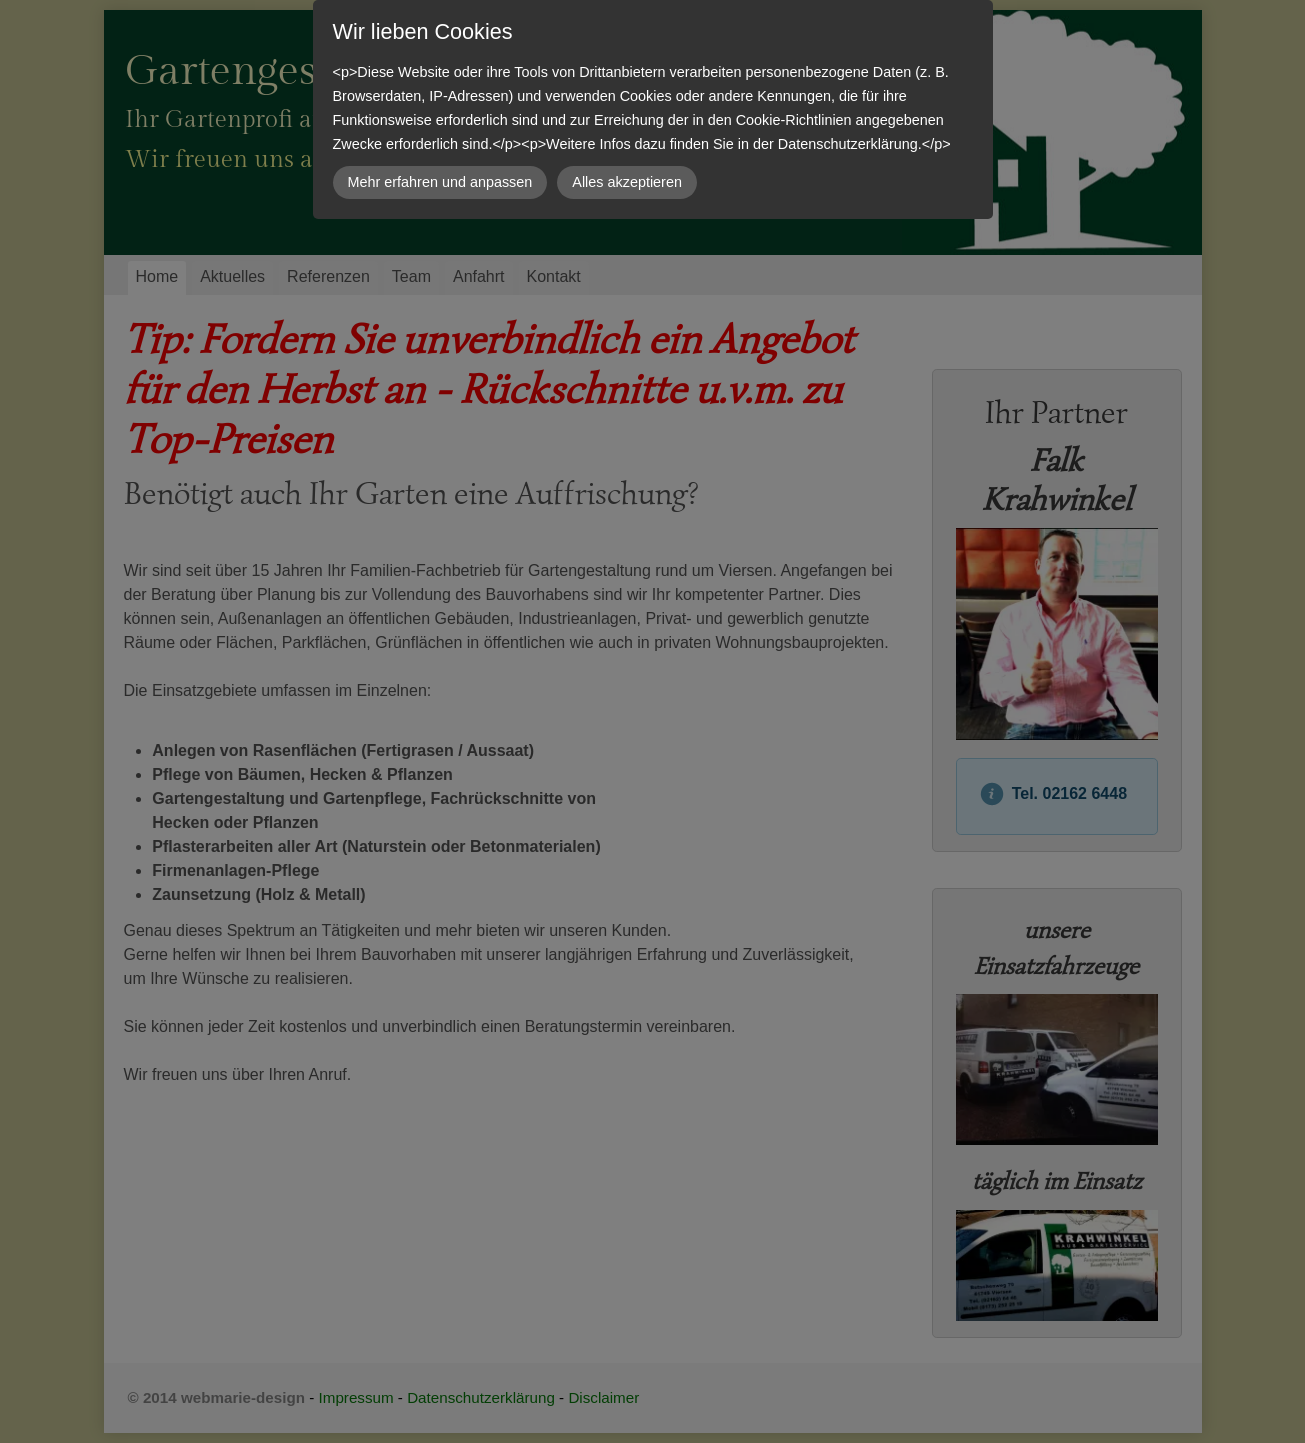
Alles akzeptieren (627, 182)
